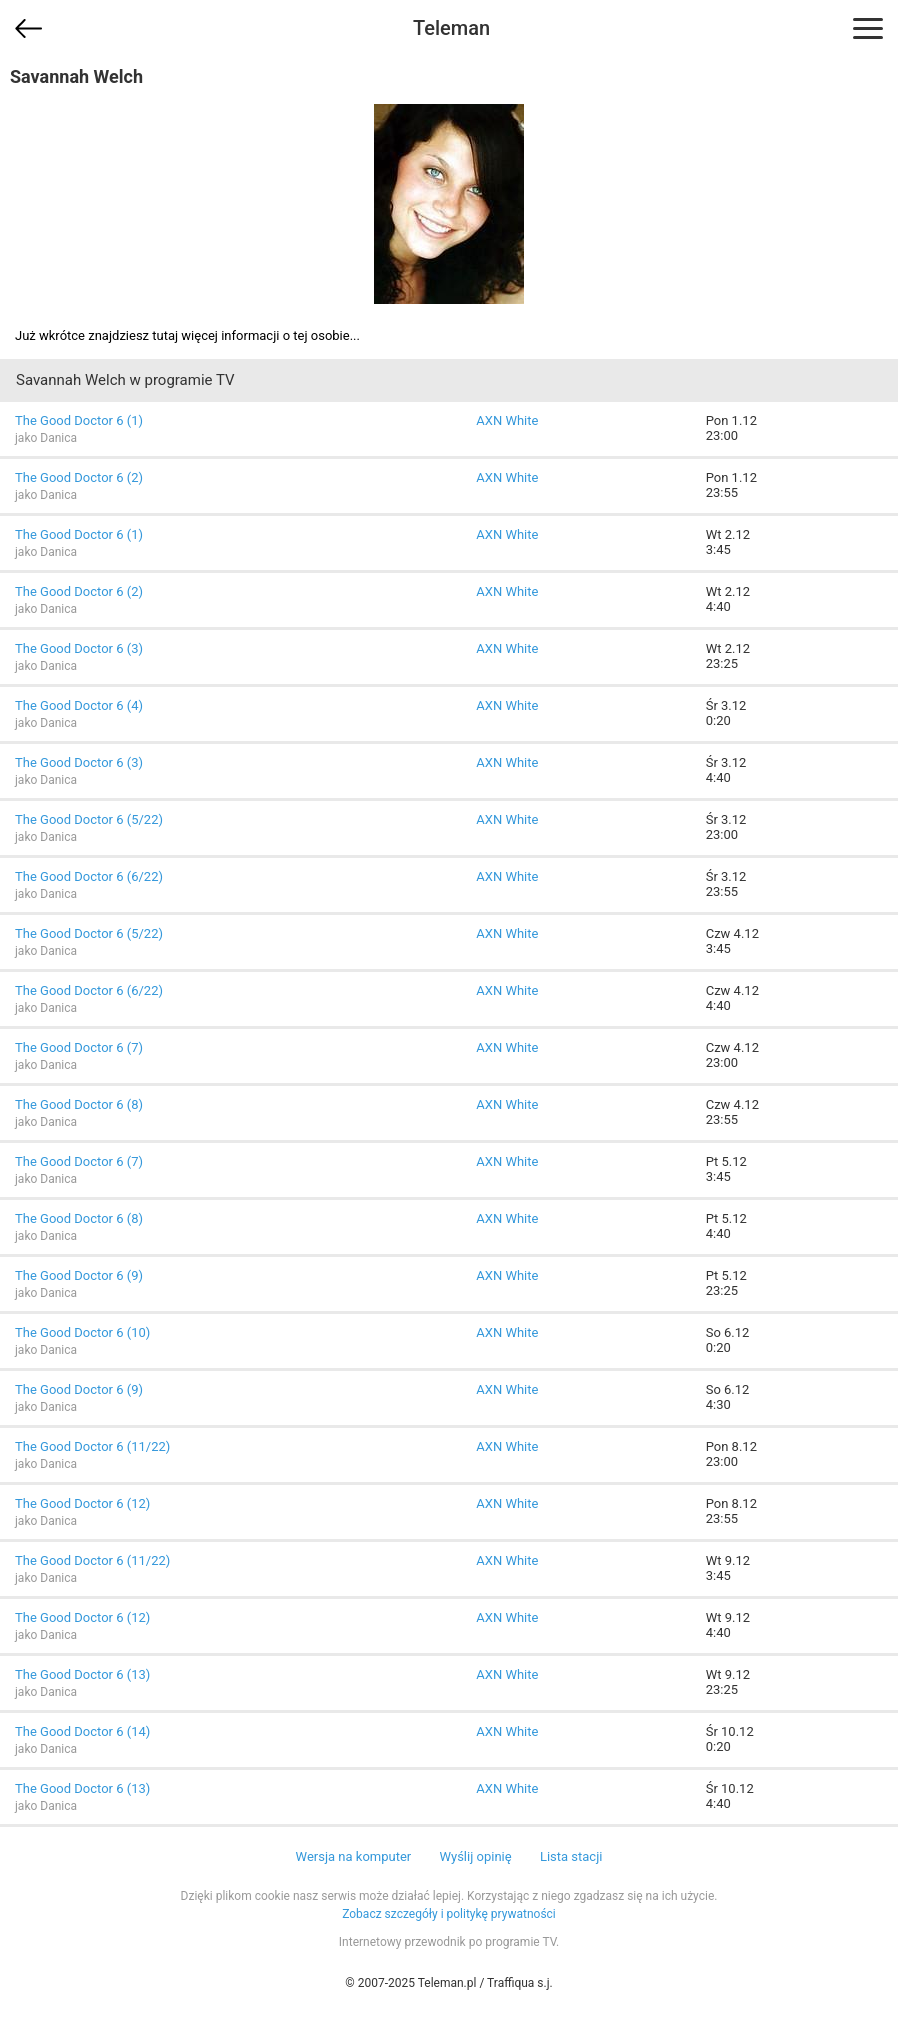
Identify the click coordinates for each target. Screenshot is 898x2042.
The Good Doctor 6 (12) (82, 1503)
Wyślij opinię (475, 1856)
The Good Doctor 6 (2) (79, 477)
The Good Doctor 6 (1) (79, 420)
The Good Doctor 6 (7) (79, 1047)
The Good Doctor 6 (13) (82, 1674)
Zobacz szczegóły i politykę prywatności (449, 1914)
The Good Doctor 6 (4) (79, 705)
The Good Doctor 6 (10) (82, 1332)
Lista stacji (571, 1856)
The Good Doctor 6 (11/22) (92, 1446)
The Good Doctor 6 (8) (79, 1104)
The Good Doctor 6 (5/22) (89, 819)
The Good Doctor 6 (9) (79, 1275)
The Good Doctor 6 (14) (82, 1731)
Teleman (451, 28)
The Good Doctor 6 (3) (79, 648)
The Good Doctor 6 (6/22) (89, 876)
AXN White (507, 420)
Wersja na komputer (354, 1856)
